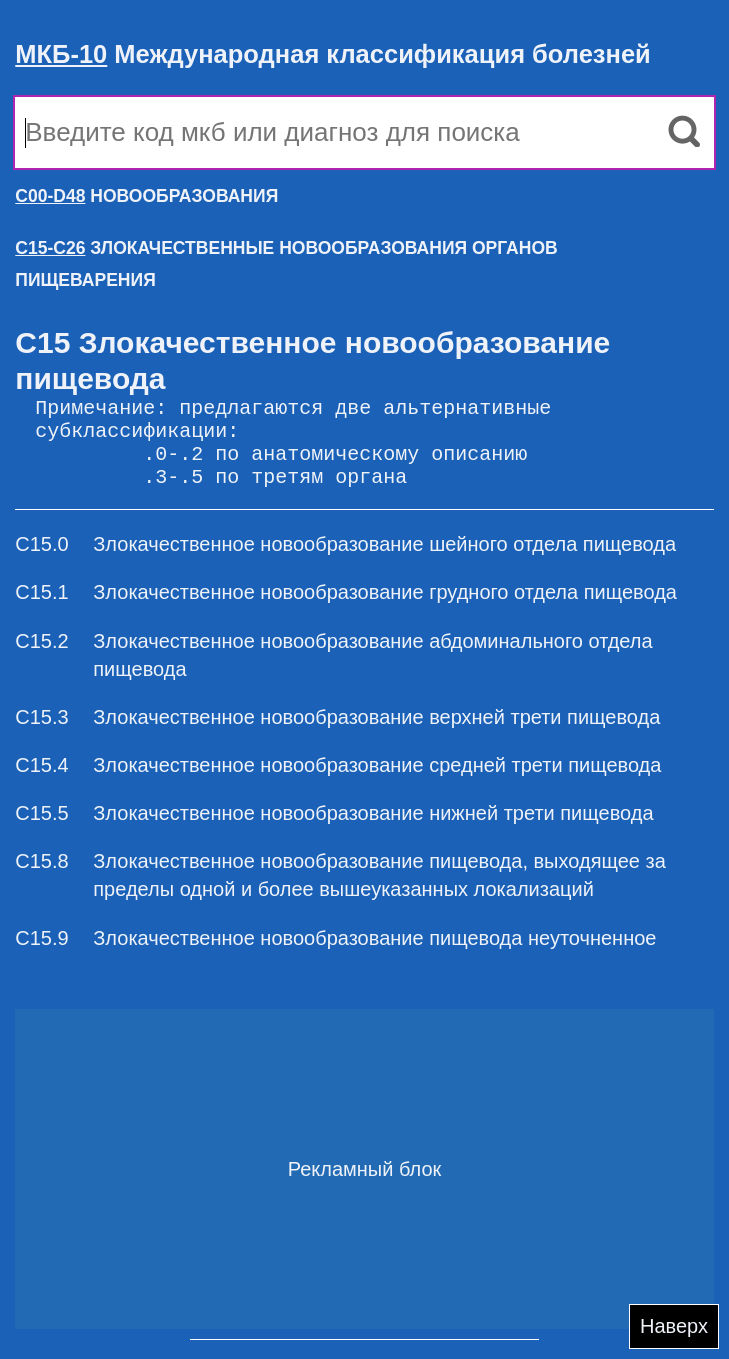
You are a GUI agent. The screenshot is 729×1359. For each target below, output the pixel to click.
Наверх (674, 1326)
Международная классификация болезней (332, 54)
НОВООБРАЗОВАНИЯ (146, 196)
